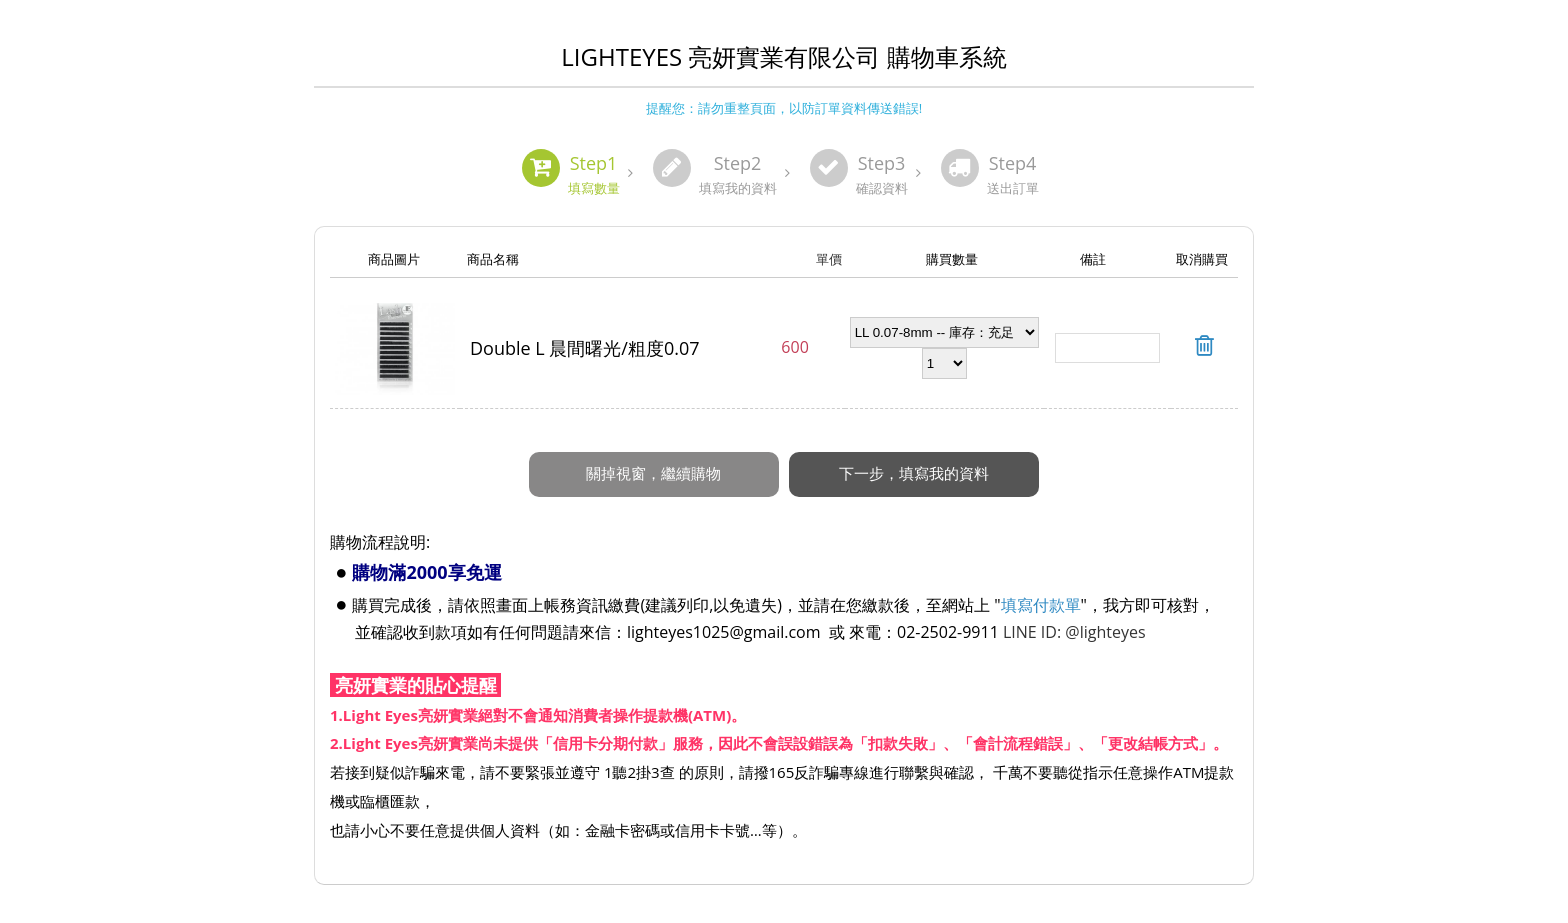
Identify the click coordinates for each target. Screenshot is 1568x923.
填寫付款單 (1041, 605)
